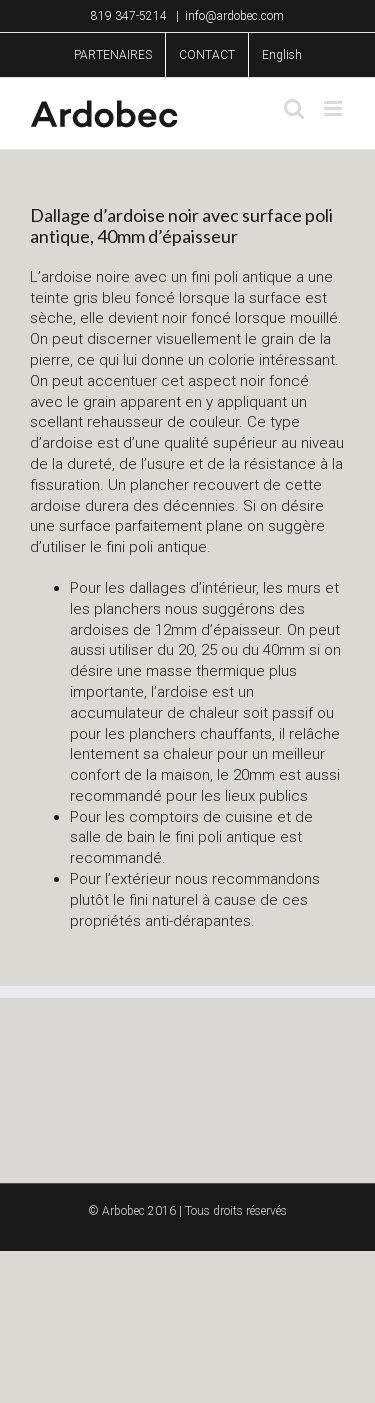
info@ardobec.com (234, 16)
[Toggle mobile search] (294, 108)
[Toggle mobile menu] (334, 108)
